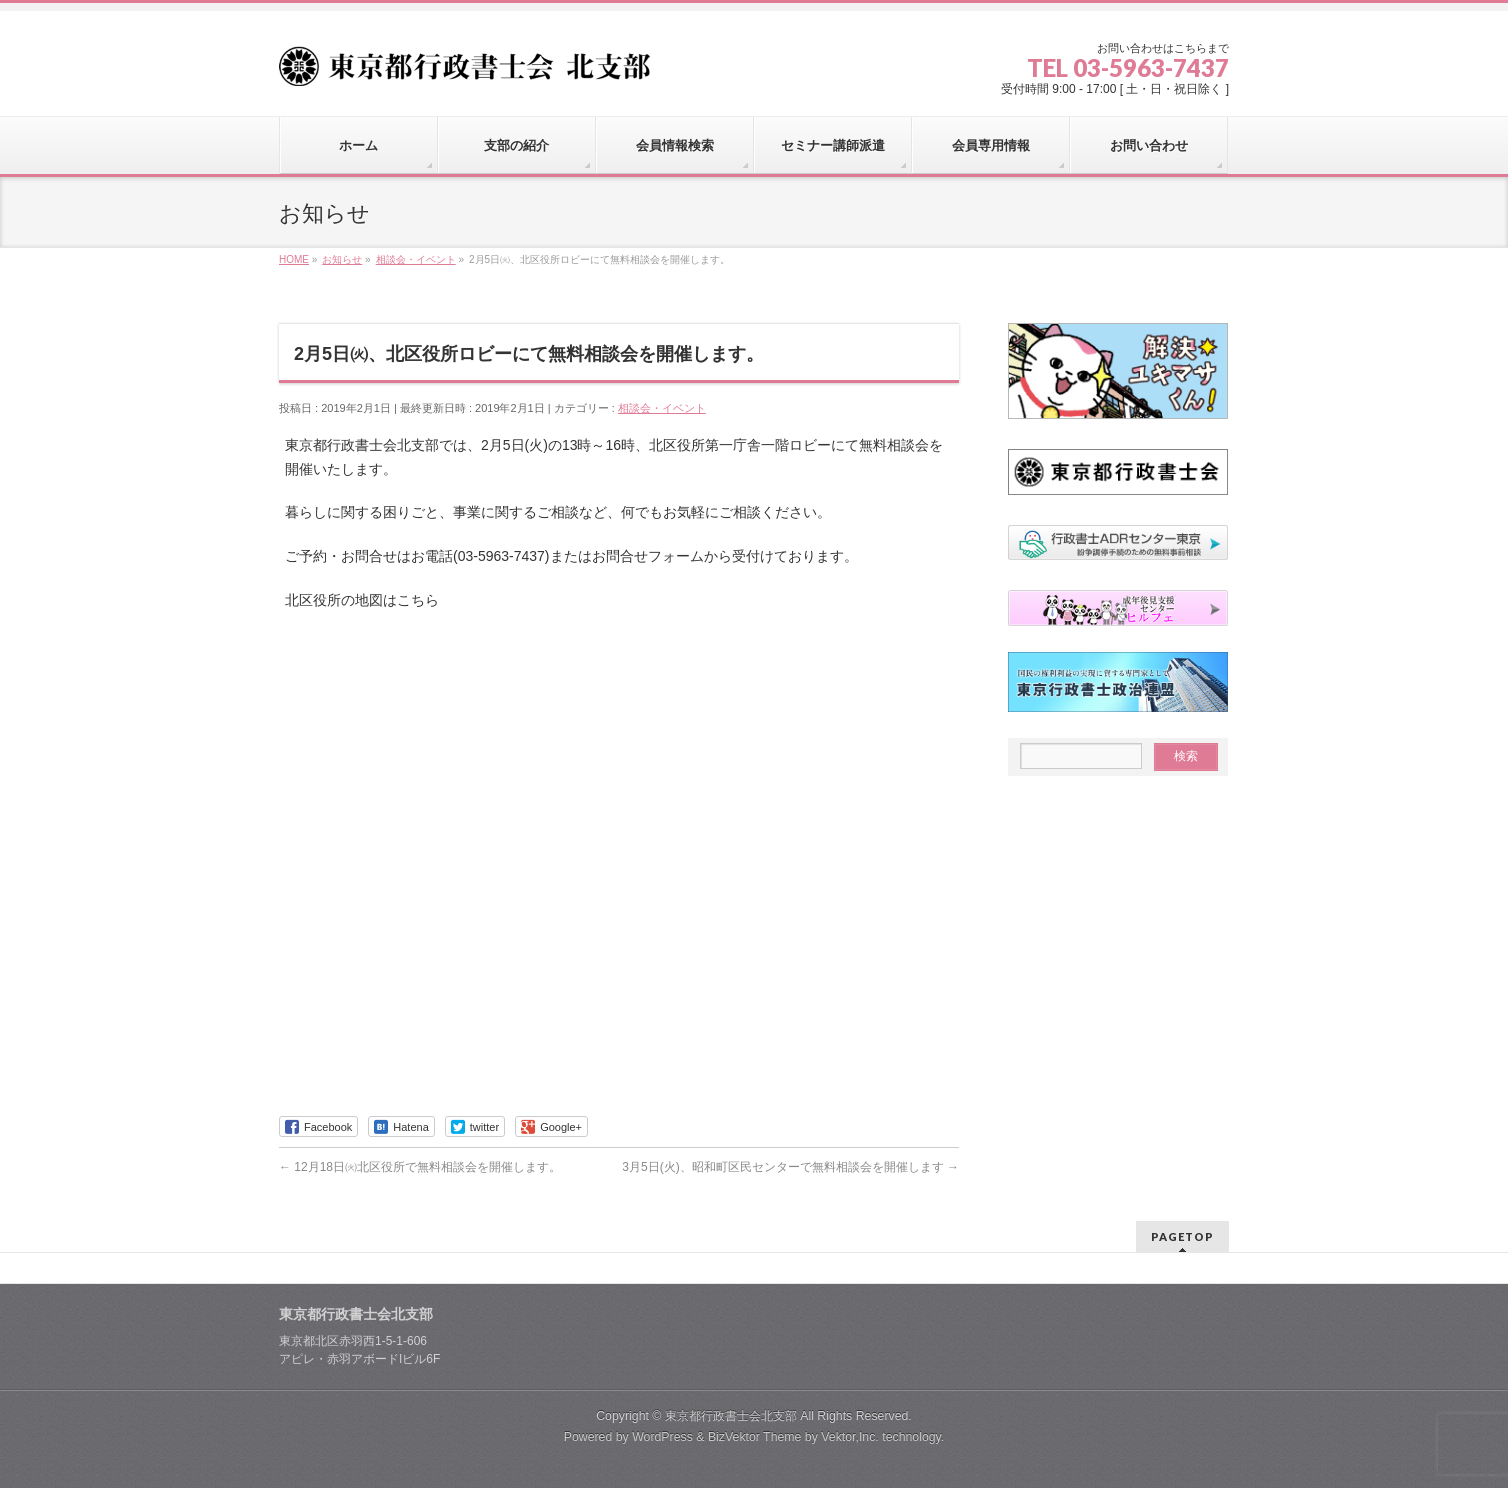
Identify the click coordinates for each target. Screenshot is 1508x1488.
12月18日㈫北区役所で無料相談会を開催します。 (420, 1167)
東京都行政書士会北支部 (731, 1416)
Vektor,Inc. (850, 1437)
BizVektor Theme (755, 1437)
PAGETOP (1182, 1236)
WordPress (662, 1437)
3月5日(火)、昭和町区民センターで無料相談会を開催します (790, 1167)
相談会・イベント (662, 408)
